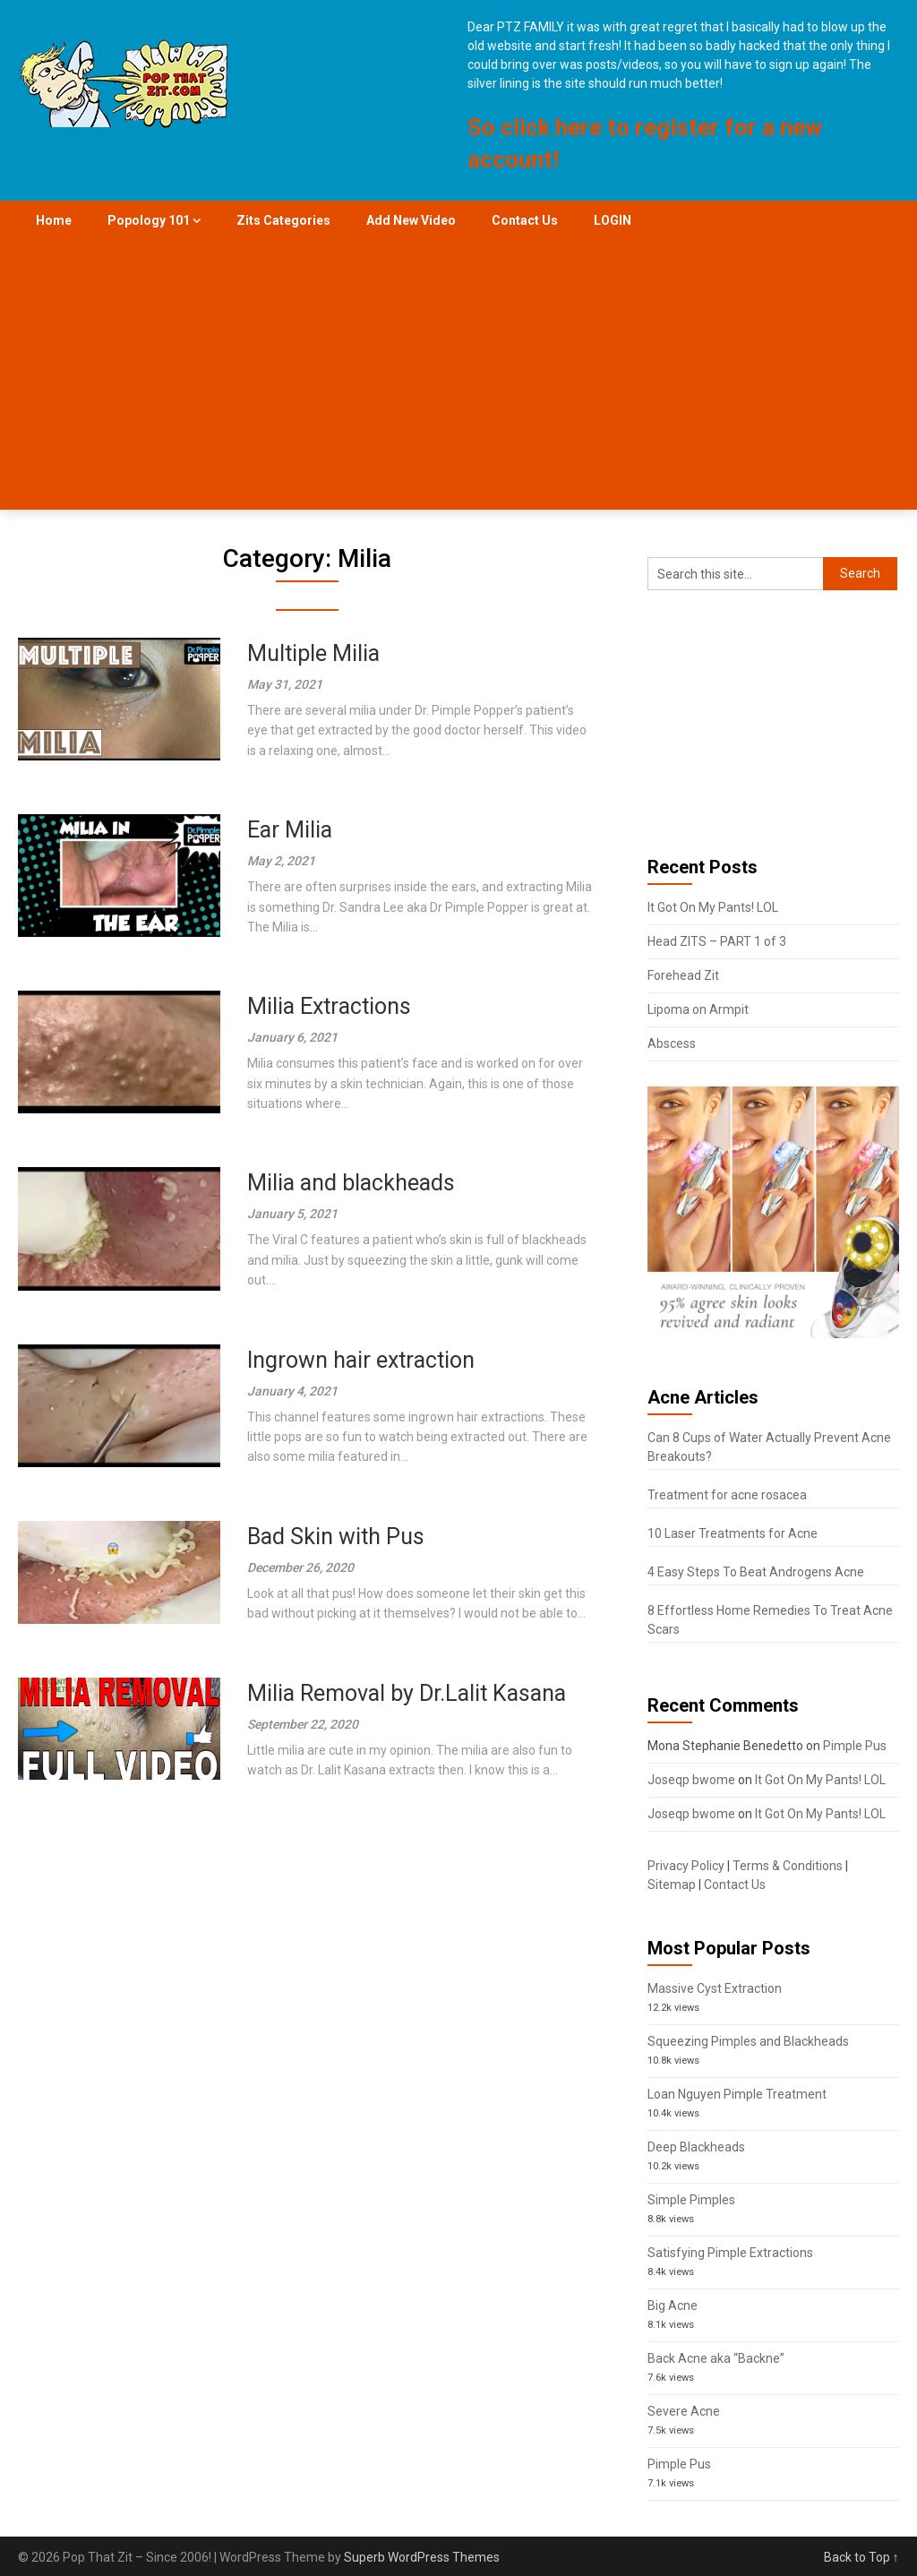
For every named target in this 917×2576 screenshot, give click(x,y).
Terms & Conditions (788, 1866)
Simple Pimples (691, 2200)
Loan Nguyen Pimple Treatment (737, 2094)
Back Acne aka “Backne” (715, 2358)
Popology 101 (148, 220)
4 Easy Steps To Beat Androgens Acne (755, 1572)
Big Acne (672, 2305)
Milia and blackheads (351, 1183)
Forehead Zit (683, 975)
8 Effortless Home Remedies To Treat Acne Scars (770, 1619)
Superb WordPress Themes (422, 2557)
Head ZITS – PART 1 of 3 (716, 941)
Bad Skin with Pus (335, 1537)
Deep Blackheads (696, 2147)
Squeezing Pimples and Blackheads (748, 2041)
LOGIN (612, 220)
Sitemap (671, 1884)
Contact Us (525, 220)
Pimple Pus (855, 1746)
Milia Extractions (329, 1006)
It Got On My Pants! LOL (712, 907)
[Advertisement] (459, 375)
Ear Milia (289, 830)
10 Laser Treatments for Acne (732, 1533)
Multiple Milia (313, 653)
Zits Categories (283, 220)
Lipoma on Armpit (698, 1009)
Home (54, 220)
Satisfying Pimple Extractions (730, 2252)
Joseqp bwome (691, 1780)
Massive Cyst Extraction (714, 1988)
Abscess (671, 1043)
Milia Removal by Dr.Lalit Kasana (406, 1693)
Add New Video (411, 220)
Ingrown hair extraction (361, 1360)
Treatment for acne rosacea (727, 1495)
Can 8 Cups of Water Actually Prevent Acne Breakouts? (769, 1447)
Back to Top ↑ (861, 2557)
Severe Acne (683, 2411)
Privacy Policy (685, 1866)
